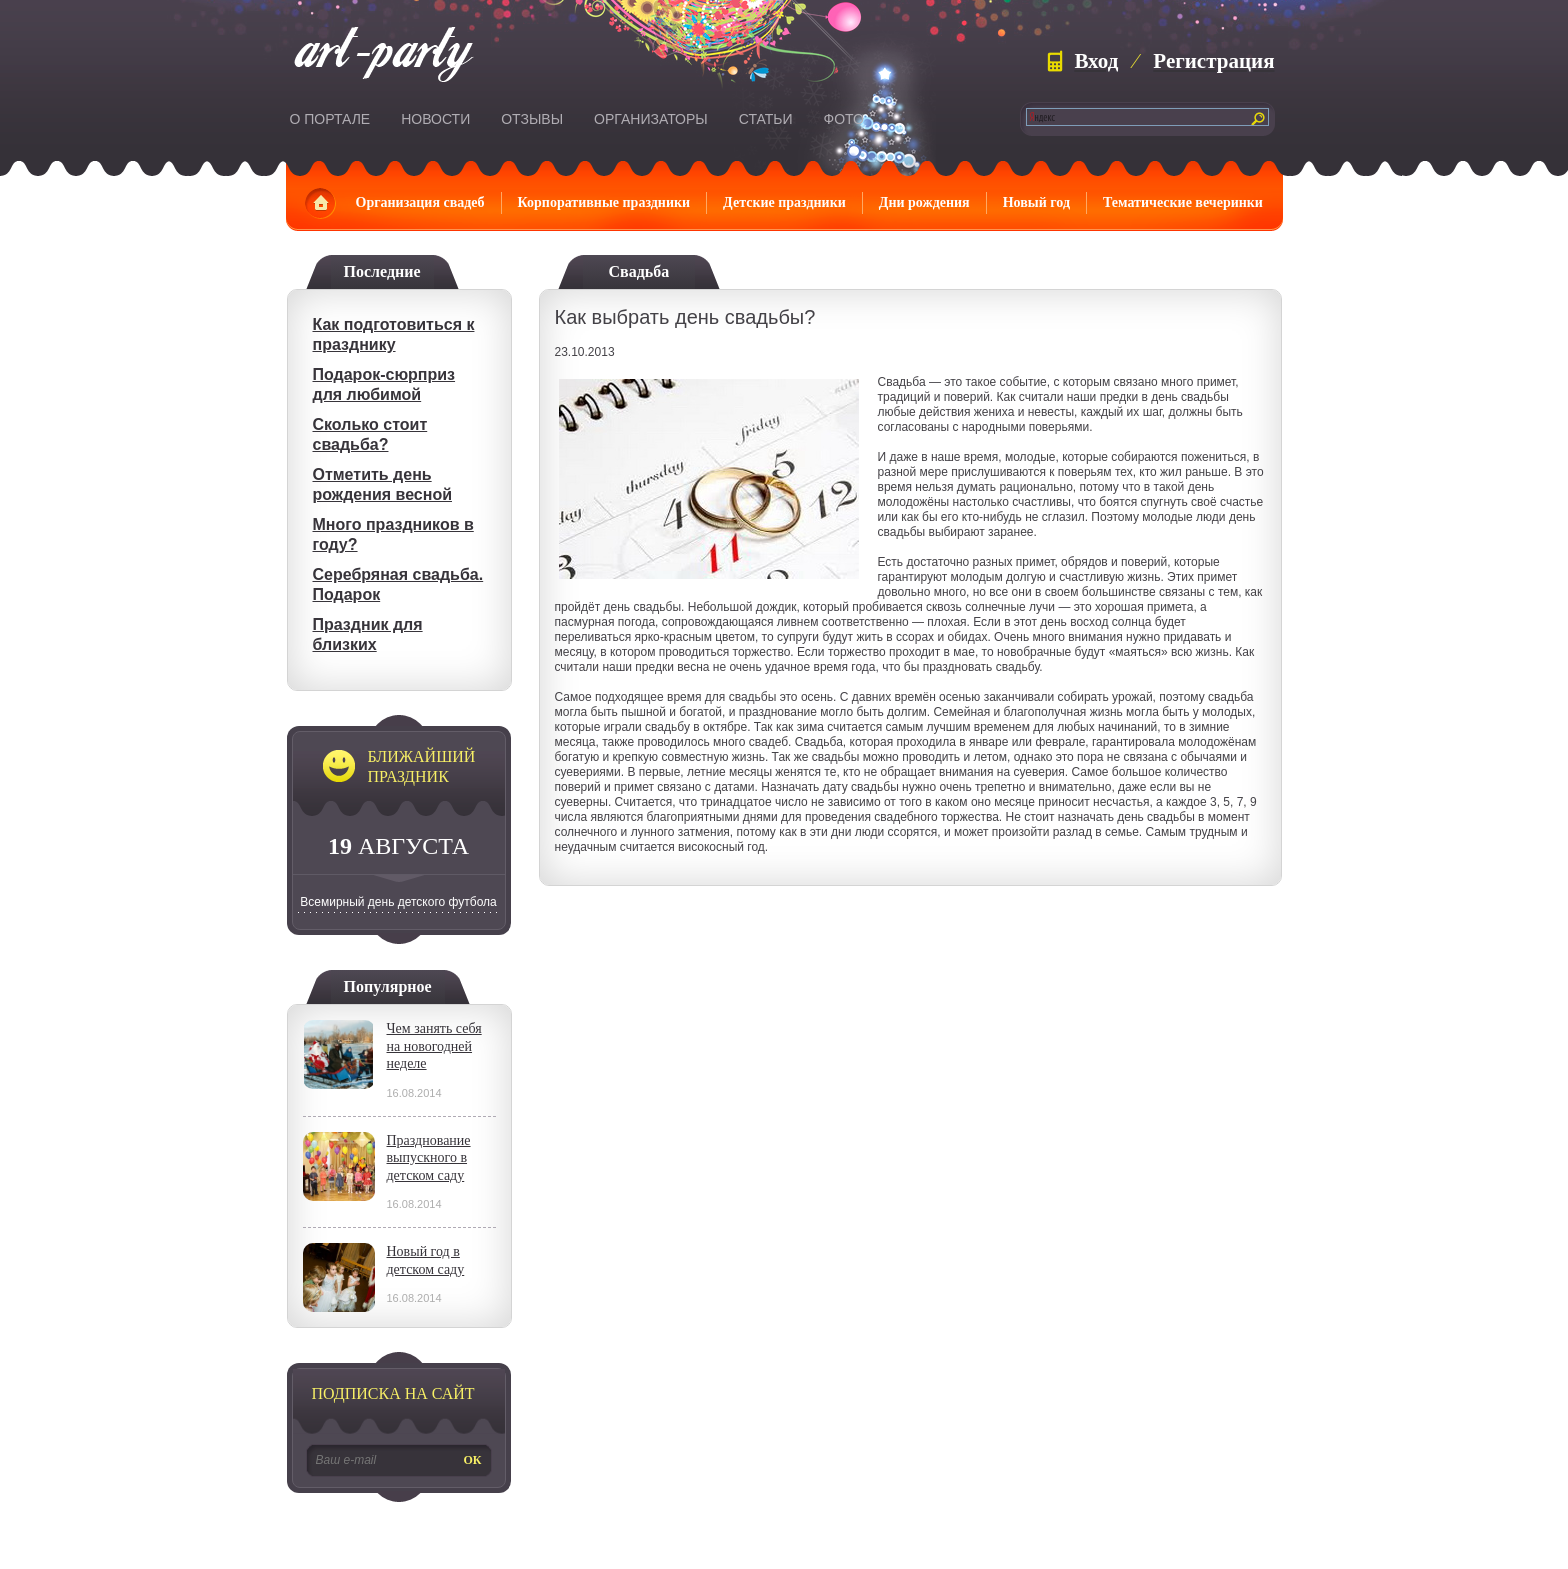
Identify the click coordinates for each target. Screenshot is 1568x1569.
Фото (844, 119)
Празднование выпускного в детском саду (429, 1158)
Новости (435, 119)
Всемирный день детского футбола (398, 902)
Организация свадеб (420, 202)
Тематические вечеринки (1183, 202)
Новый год (1036, 202)
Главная (320, 202)
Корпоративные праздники (604, 202)
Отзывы (532, 119)
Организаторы (651, 119)
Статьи (766, 119)
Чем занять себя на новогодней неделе (434, 1046)
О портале (330, 119)
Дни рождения (924, 202)
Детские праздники (784, 202)
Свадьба (639, 271)
